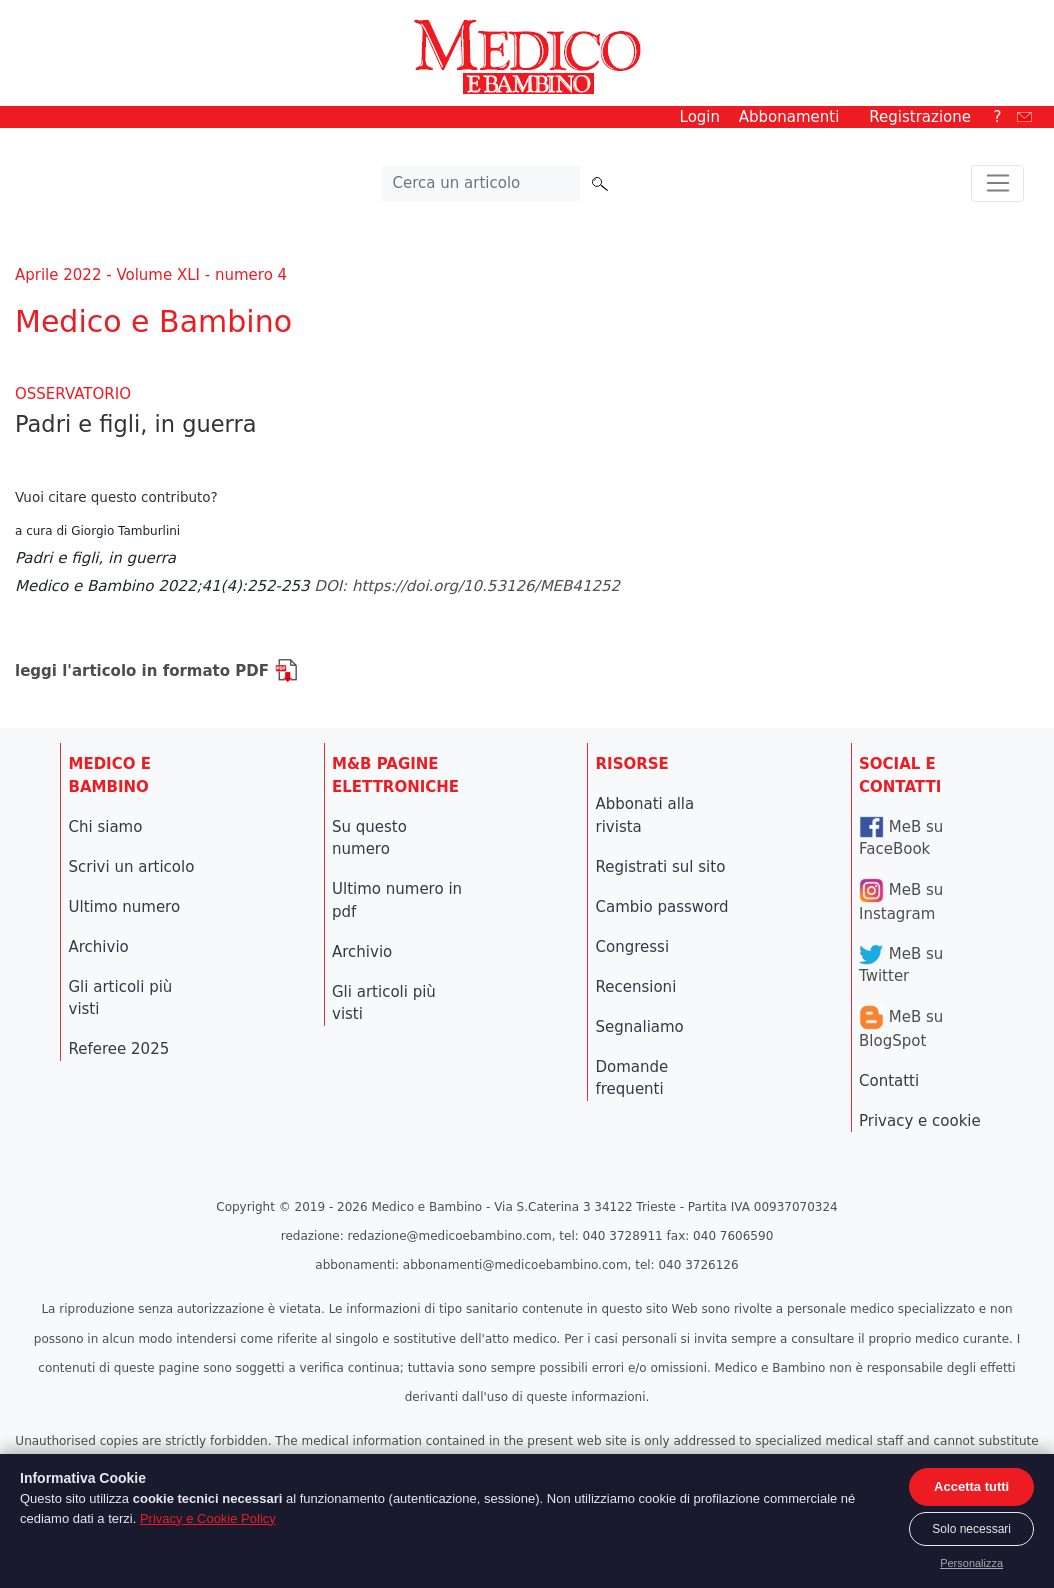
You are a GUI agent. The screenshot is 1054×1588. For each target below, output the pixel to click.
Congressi (633, 947)
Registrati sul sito (661, 867)
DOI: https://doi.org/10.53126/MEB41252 (467, 586)
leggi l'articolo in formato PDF (156, 671)
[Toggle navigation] (997, 184)
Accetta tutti (971, 1486)
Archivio (99, 947)
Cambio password (662, 907)
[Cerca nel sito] (481, 184)
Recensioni (636, 987)
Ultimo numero (125, 907)
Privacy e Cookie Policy (208, 1518)
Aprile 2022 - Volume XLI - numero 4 (151, 275)
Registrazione (920, 117)
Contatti (889, 1081)
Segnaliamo (640, 1027)
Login (700, 117)
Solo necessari (971, 1529)
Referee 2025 (119, 1049)
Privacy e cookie (920, 1121)
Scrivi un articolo (132, 867)
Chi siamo (106, 827)
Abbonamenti (789, 117)
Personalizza (971, 1563)
